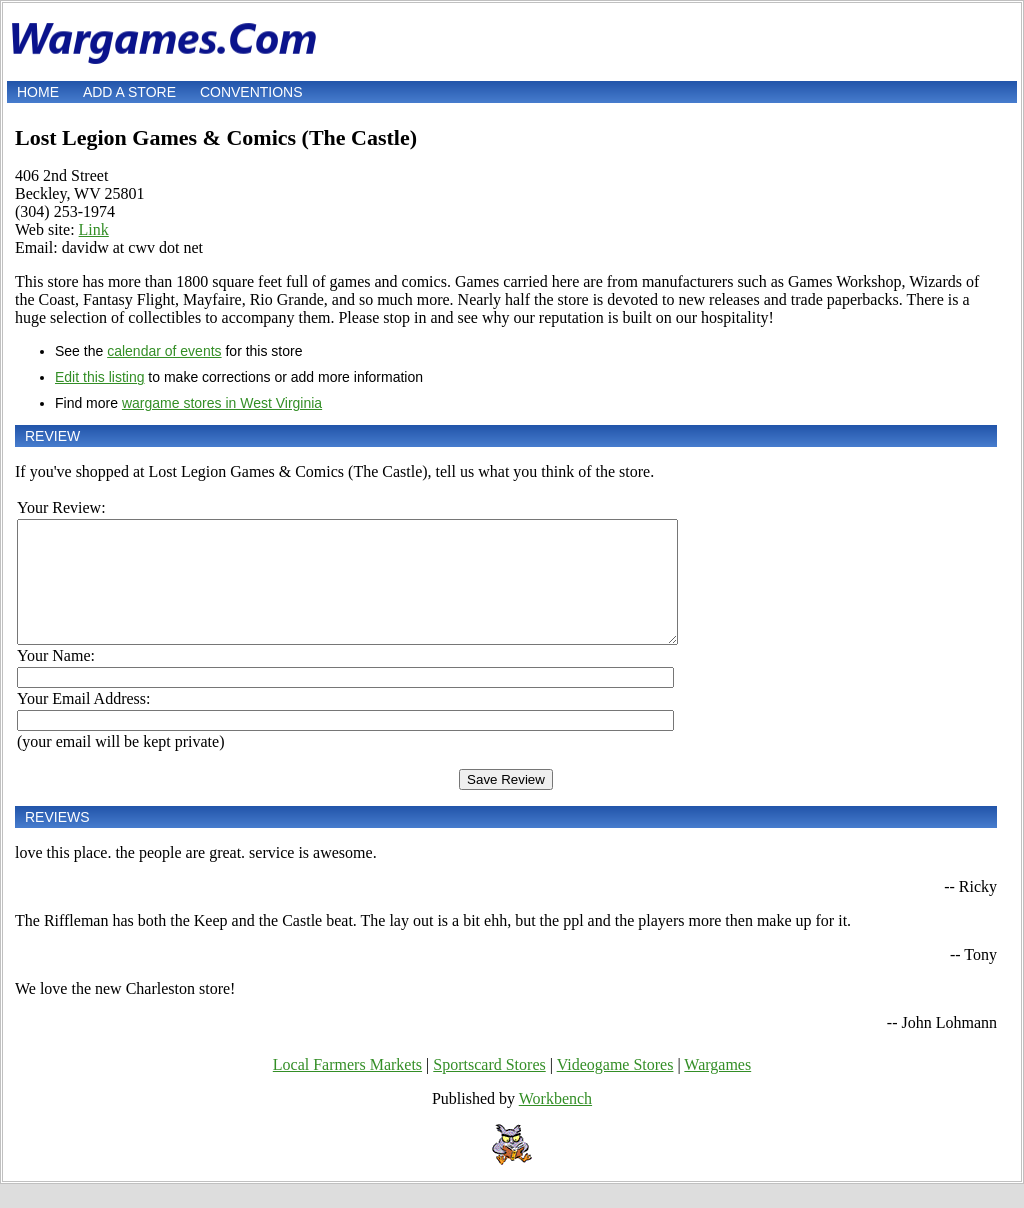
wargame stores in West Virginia (222, 403)
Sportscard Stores (489, 1088)
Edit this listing (99, 377)
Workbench (555, 1122)
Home (38, 92)
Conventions (251, 92)
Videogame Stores (615, 1088)
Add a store (129, 92)
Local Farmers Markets (347, 1088)
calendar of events (164, 351)
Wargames (717, 1088)
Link (94, 229)
